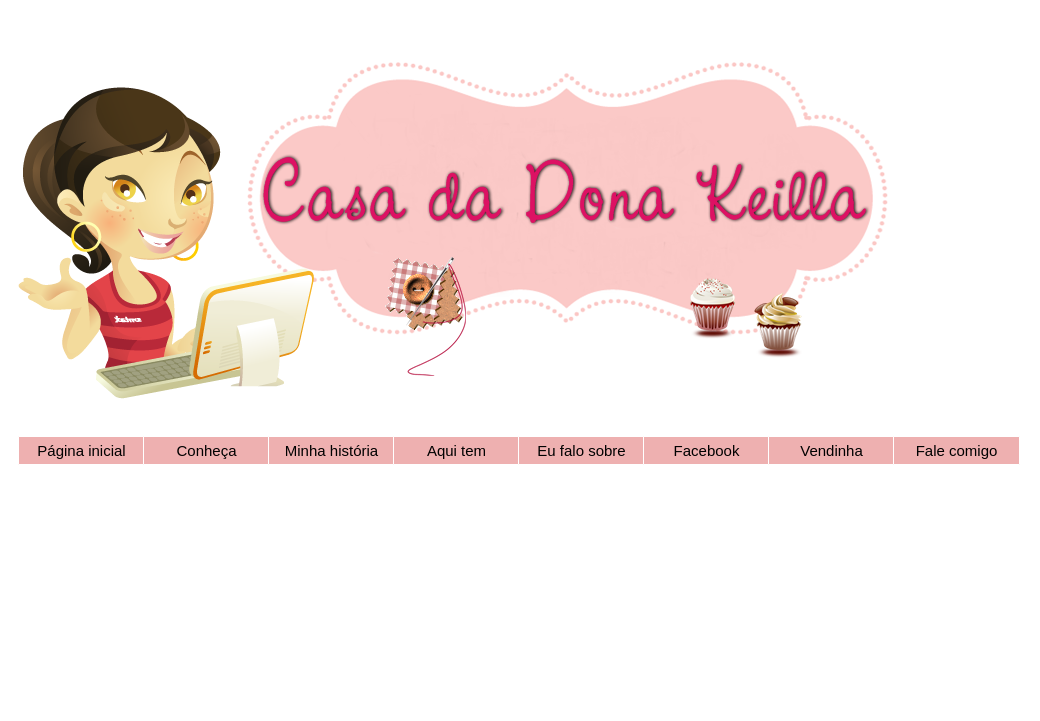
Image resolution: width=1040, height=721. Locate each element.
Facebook (707, 450)
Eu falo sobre (581, 450)
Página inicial (81, 450)
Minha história (331, 450)
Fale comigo (957, 450)
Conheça (206, 450)
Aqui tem (456, 450)
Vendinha (831, 450)
